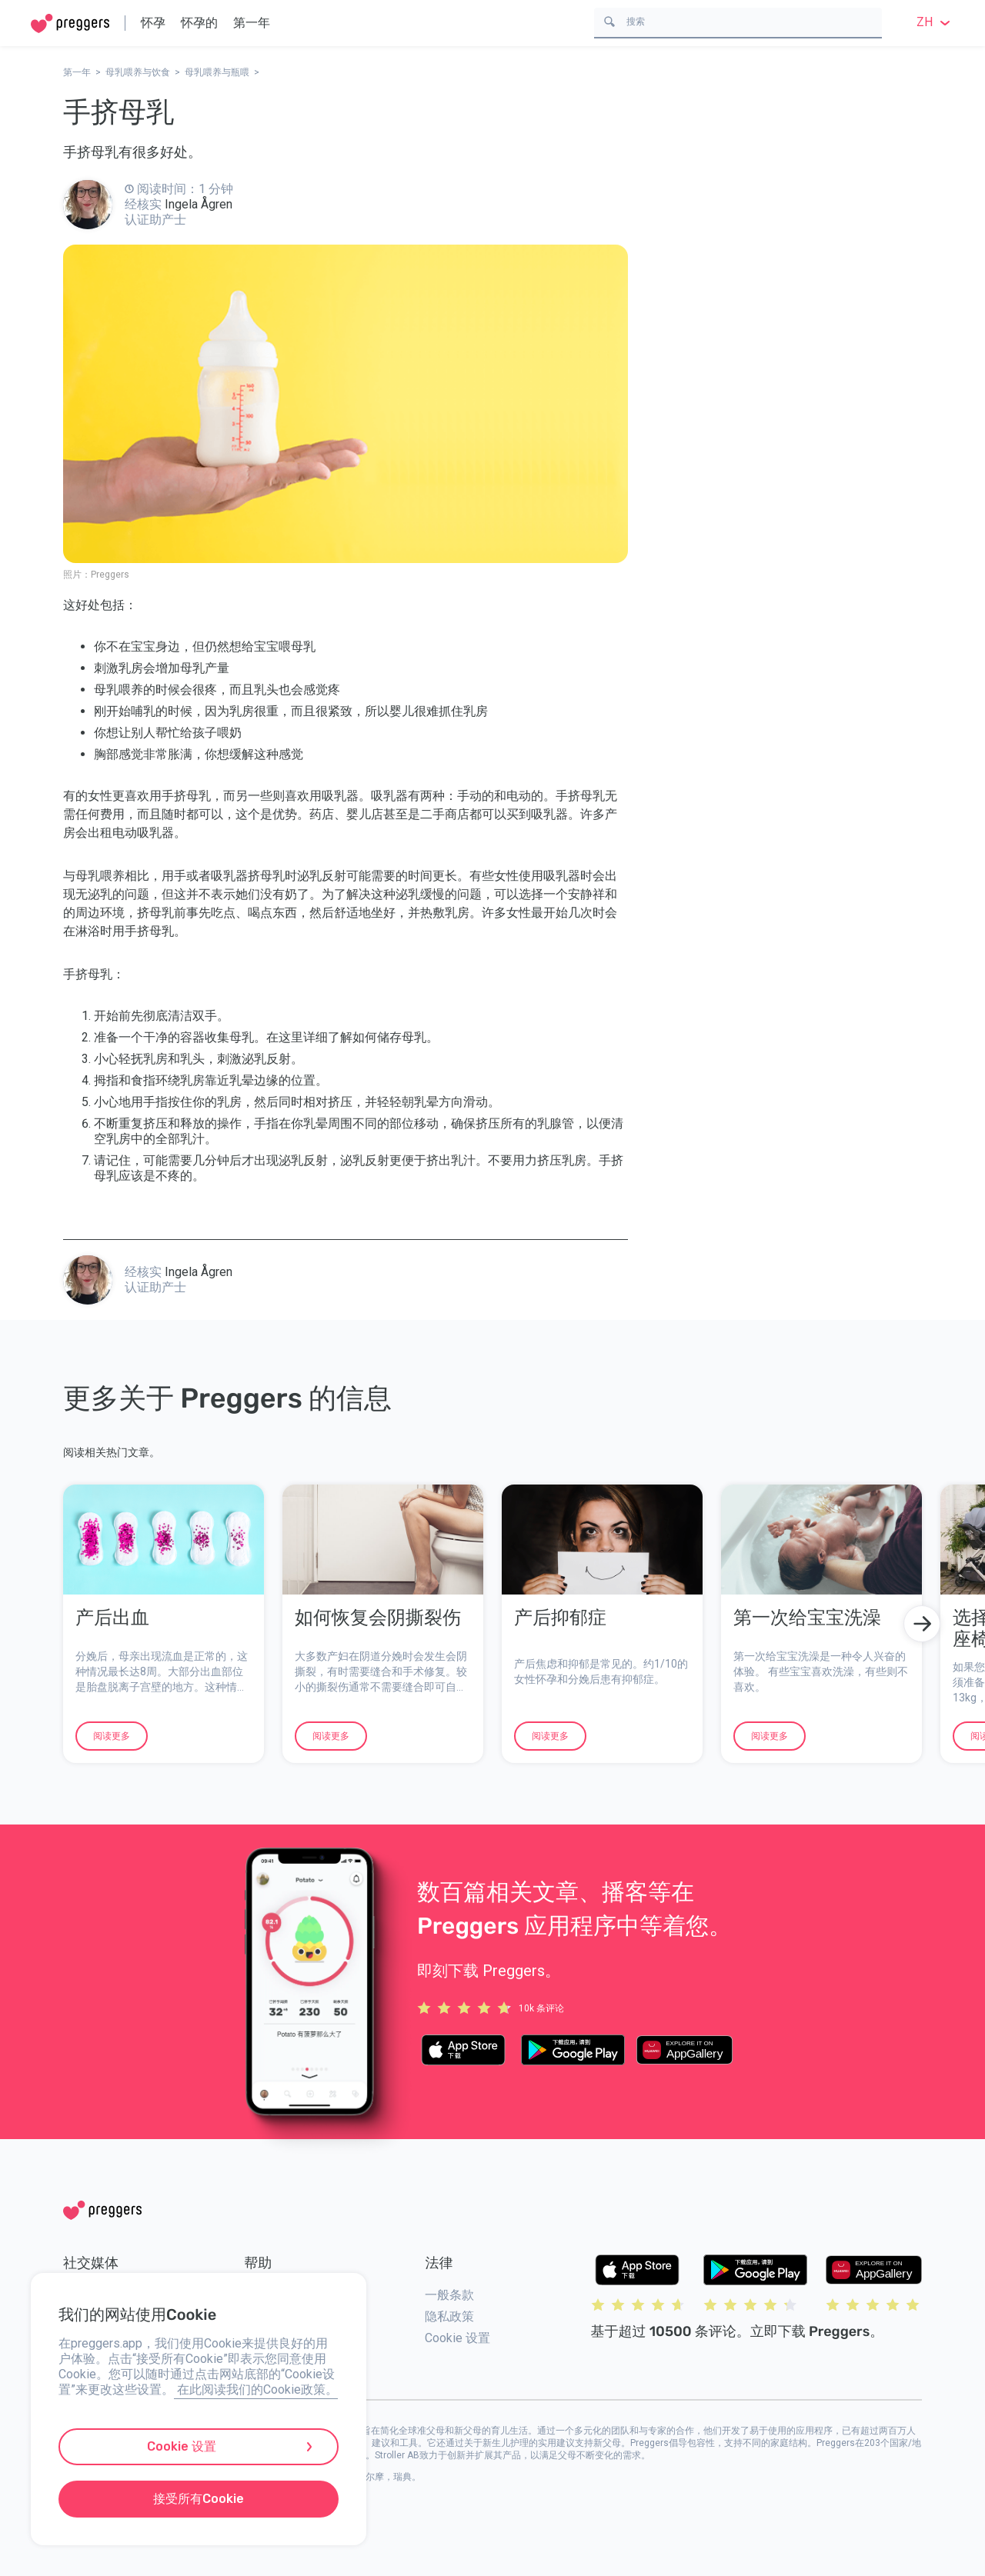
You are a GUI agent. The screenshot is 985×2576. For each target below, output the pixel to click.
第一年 (251, 22)
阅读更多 (111, 1736)
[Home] (70, 23)
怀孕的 (199, 22)
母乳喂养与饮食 (137, 72)
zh (935, 22)
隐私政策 (449, 2316)
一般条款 (449, 2295)
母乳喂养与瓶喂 (217, 72)
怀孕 (153, 22)
